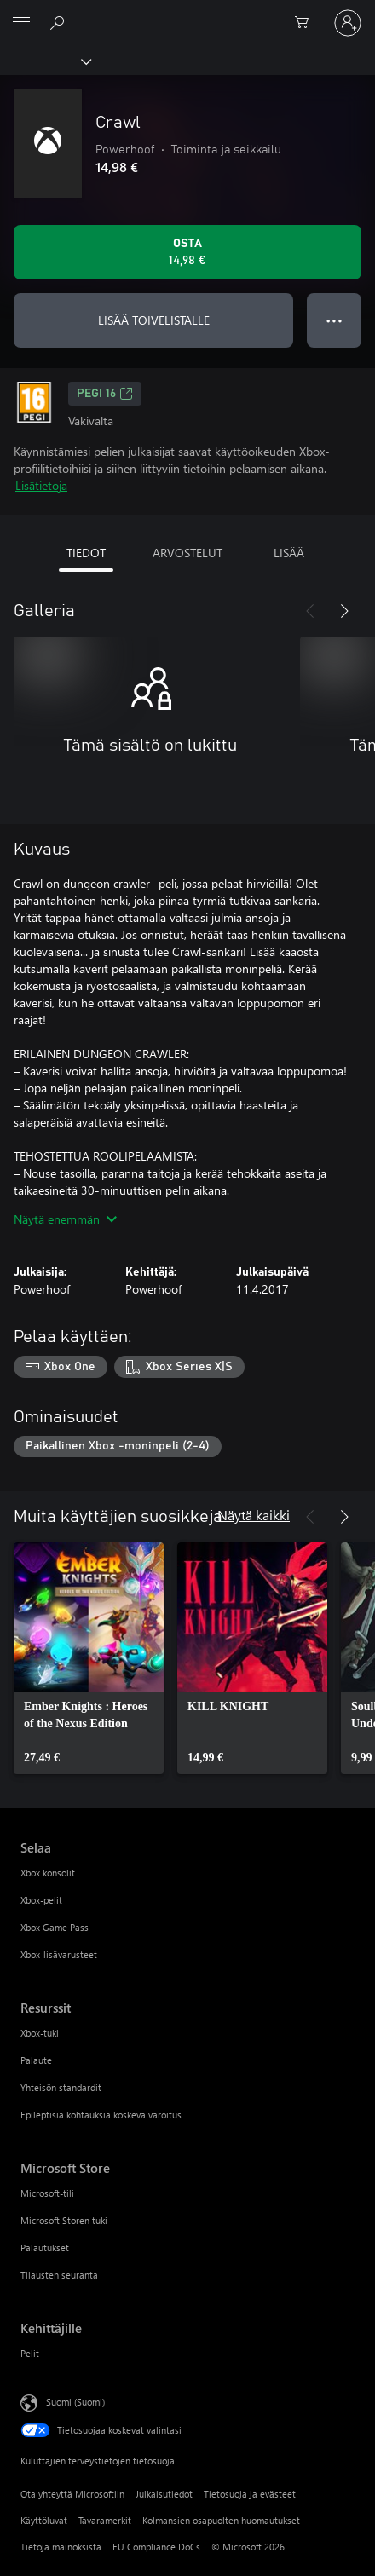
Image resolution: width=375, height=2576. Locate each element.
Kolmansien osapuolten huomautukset (221, 2520)
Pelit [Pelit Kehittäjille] (29, 2353)
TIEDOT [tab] (86, 553)
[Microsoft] (186, 13)
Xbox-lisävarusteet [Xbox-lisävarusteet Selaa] (58, 1954)
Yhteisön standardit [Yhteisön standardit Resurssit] (60, 2087)
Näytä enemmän (65, 1219)
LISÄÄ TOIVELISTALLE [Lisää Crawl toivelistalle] (154, 320)
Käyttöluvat (43, 2520)
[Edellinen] (310, 611)
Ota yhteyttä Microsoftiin (72, 2493)
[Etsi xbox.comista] (59, 22)
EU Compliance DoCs (156, 2546)
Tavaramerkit (104, 2520)
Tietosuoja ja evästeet (250, 2493)
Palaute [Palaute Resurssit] (36, 2060)
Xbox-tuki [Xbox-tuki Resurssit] (39, 2032)
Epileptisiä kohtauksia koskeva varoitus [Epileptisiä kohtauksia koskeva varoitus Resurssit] (101, 2114)
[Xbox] (45, 60)
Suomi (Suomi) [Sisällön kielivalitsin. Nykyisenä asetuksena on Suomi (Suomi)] (75, 2401)
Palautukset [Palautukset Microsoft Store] (44, 2247)
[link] (89, 1658)
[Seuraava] (344, 611)
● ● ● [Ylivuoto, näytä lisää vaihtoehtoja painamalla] (334, 320)
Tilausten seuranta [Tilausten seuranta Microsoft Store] (59, 2274)
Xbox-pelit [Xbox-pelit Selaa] (41, 1899)
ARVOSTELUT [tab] (187, 553)
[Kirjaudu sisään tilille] (347, 23)
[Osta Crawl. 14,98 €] (187, 252)
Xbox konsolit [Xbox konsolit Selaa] (47, 1872)
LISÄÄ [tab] (289, 553)
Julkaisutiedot (164, 2493)
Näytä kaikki (253, 1515)
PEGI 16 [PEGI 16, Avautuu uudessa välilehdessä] (105, 394)
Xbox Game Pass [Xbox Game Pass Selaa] (54, 1927)
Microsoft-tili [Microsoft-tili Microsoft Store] (47, 2193)
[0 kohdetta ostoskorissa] (306, 23)
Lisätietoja (41, 485)
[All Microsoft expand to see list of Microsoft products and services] (21, 23)
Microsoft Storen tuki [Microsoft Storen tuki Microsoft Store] (63, 2220)
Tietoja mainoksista (60, 2546)
